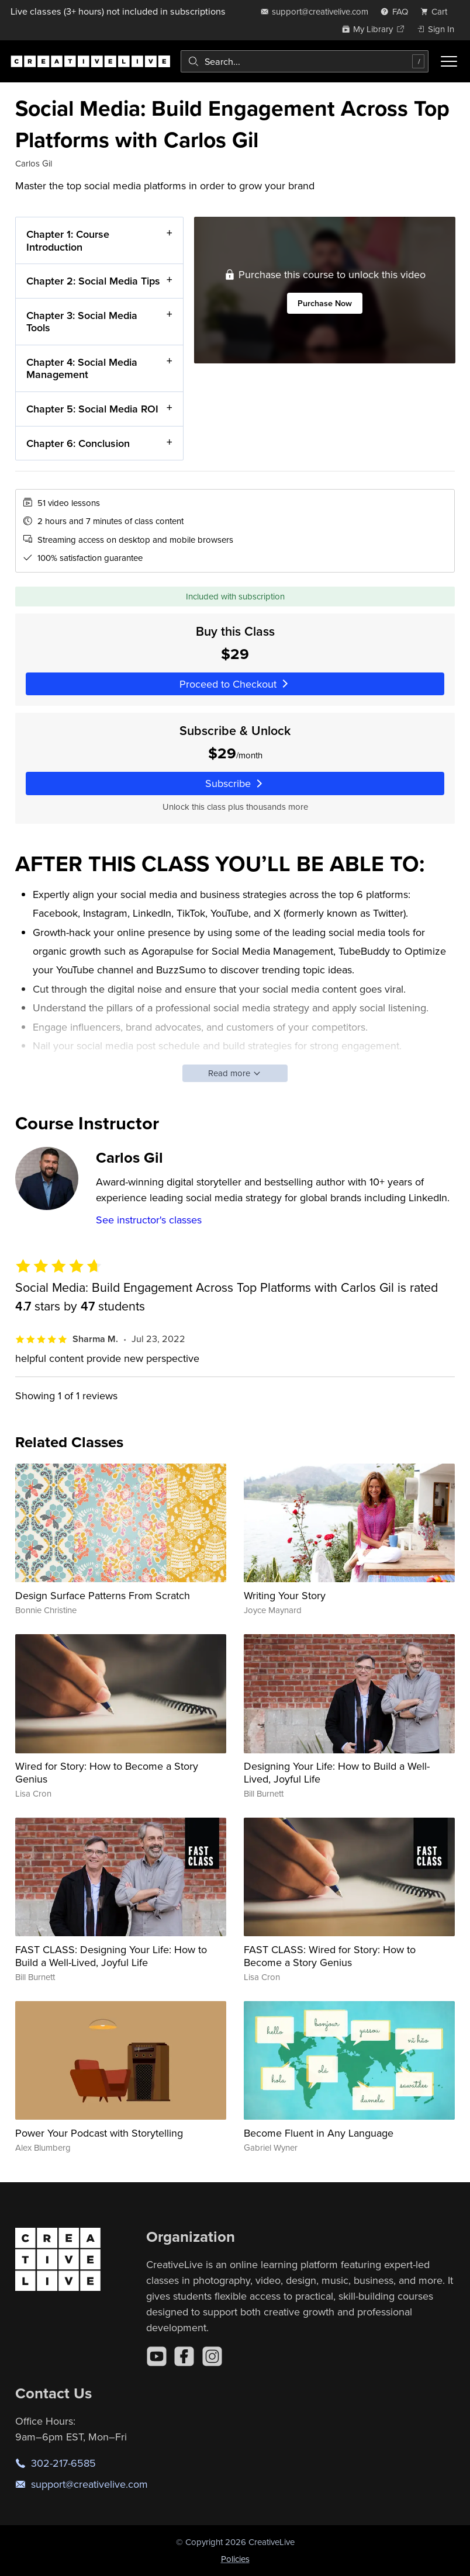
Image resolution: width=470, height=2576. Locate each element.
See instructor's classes (149, 1219)
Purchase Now (324, 303)
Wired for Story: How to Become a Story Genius (106, 1772)
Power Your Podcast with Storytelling (99, 2133)
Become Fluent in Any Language (318, 2133)
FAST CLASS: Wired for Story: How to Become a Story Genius (330, 1956)
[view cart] (437, 11)
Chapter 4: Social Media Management (81, 368)
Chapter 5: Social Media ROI (92, 408)
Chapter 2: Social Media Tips (93, 280)
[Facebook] (184, 2356)
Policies (235, 2559)
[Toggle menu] (448, 61)
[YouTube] (156, 2356)
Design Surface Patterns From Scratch (102, 1595)
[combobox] (304, 61)
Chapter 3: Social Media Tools (81, 321)
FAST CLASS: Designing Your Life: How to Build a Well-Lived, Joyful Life (111, 1956)
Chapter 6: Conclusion (78, 442)
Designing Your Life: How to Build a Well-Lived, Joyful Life (337, 1772)
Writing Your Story (285, 1595)
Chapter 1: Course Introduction (67, 240)
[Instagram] (212, 2356)
